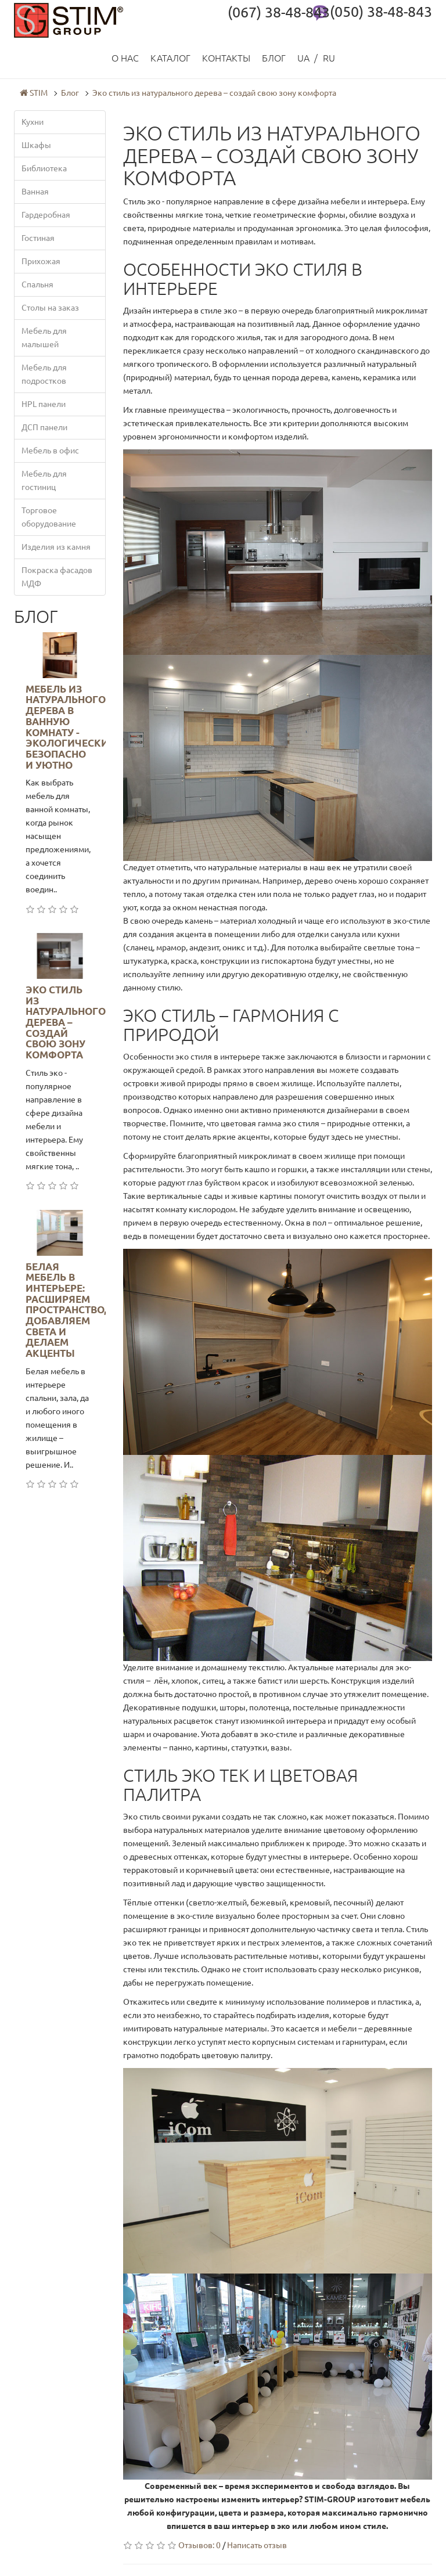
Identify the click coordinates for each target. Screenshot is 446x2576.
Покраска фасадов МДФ (56, 576)
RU (329, 58)
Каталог (170, 58)
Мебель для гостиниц (44, 480)
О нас (125, 58)
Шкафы (36, 145)
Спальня (37, 284)
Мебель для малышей (44, 337)
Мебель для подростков (44, 374)
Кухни (32, 122)
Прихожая (40, 261)
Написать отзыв (257, 2545)
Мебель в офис (50, 450)
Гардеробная (45, 214)
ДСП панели (44, 427)
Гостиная (38, 238)
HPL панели (43, 404)
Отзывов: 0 (199, 2545)
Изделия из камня (56, 547)
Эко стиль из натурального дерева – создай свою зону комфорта (214, 93)
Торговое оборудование (48, 517)
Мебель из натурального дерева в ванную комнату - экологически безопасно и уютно (67, 726)
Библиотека (44, 168)
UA (303, 58)
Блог (274, 58)
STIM (34, 93)
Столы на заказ (50, 307)
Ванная (35, 191)
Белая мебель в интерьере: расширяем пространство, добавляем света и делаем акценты (66, 1310)
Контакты (226, 58)
